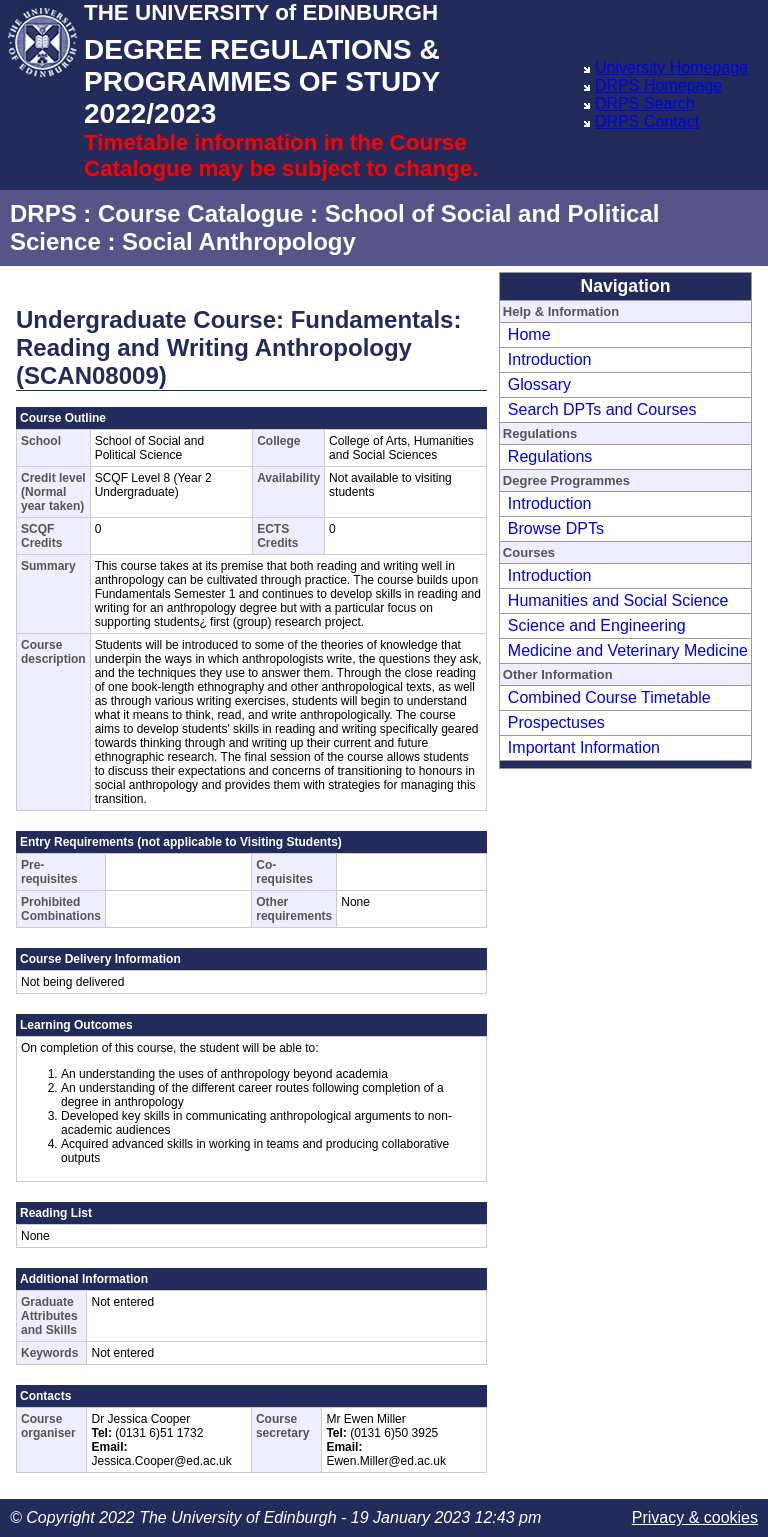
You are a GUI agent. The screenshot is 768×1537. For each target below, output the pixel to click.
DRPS (43, 213)
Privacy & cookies (695, 1517)
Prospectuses (556, 722)
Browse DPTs (556, 528)
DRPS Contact (647, 121)
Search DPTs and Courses (602, 409)
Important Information (584, 747)
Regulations (550, 456)
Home (529, 334)
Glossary (539, 384)
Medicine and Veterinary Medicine (628, 650)
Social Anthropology (239, 241)
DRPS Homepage (658, 85)
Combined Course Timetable (609, 697)
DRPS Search (645, 103)
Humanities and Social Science (618, 600)
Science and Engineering (597, 625)
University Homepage (671, 67)
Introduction (550, 359)
